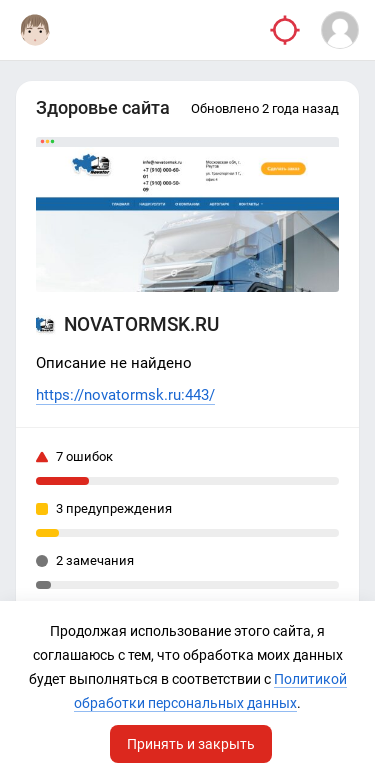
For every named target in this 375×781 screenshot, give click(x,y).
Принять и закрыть (191, 744)
